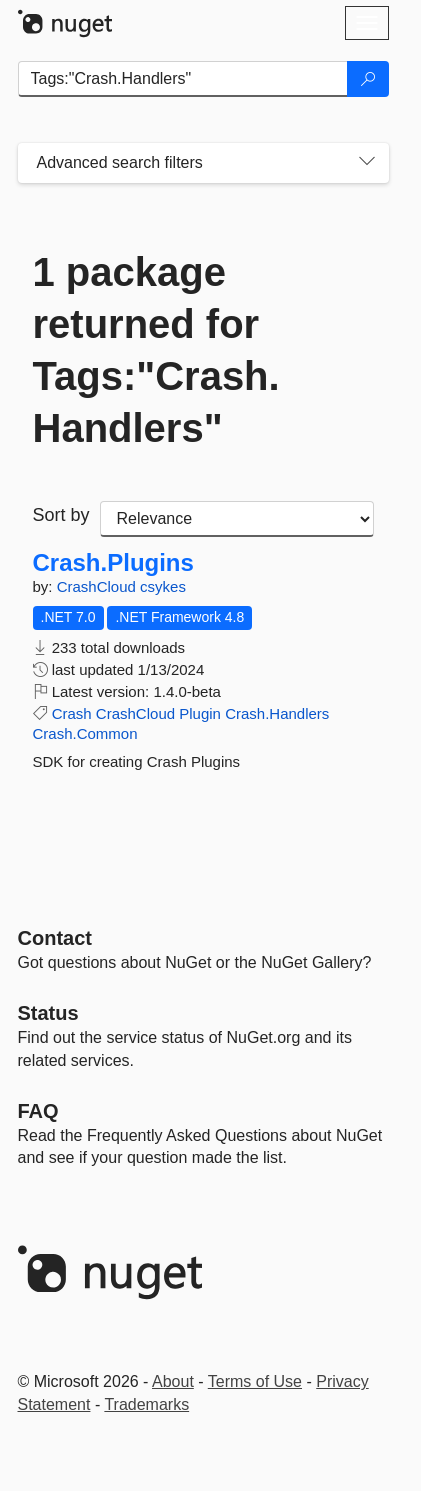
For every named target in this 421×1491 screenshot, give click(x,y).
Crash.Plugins (113, 563)
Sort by (61, 515)
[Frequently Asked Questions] (38, 1111)
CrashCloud (98, 586)
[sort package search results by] (237, 519)
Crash (72, 713)
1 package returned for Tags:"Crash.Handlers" (156, 350)
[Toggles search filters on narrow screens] (367, 163)
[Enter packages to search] (183, 79)
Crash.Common (85, 733)
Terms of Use (255, 1381)
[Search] (368, 79)
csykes (163, 586)
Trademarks (146, 1404)
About (173, 1381)
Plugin (200, 713)
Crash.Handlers (277, 713)
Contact (55, 938)
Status (48, 1013)
